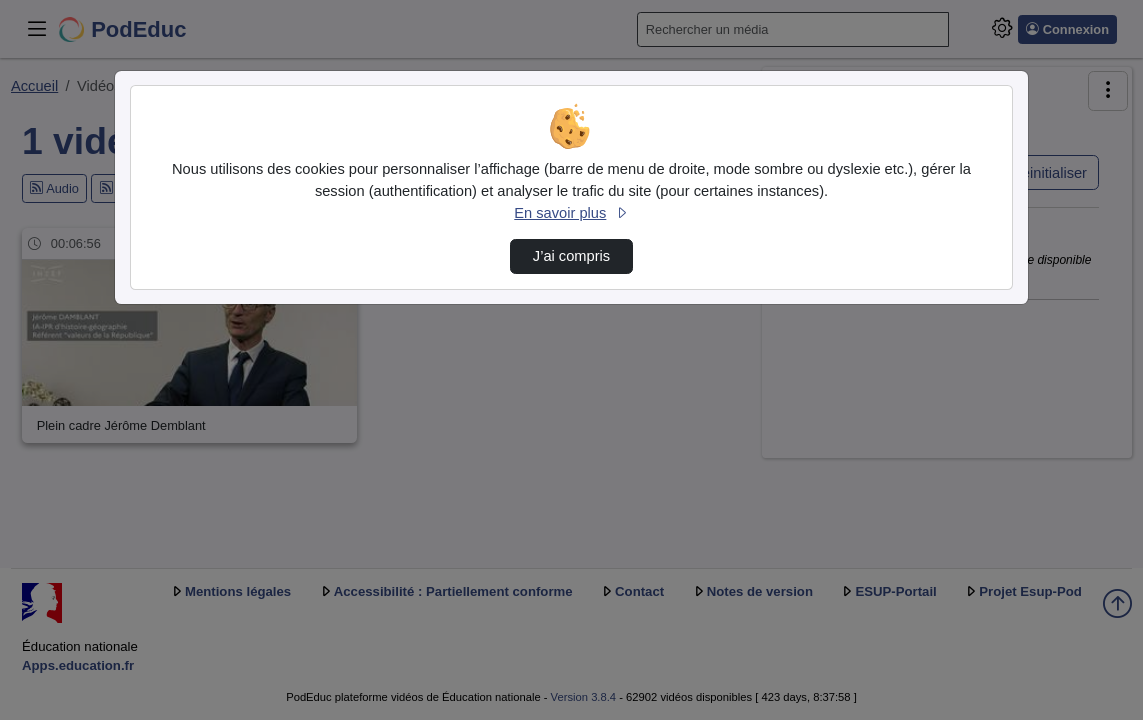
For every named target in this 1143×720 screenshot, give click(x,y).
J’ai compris (571, 256)
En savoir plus (571, 213)
